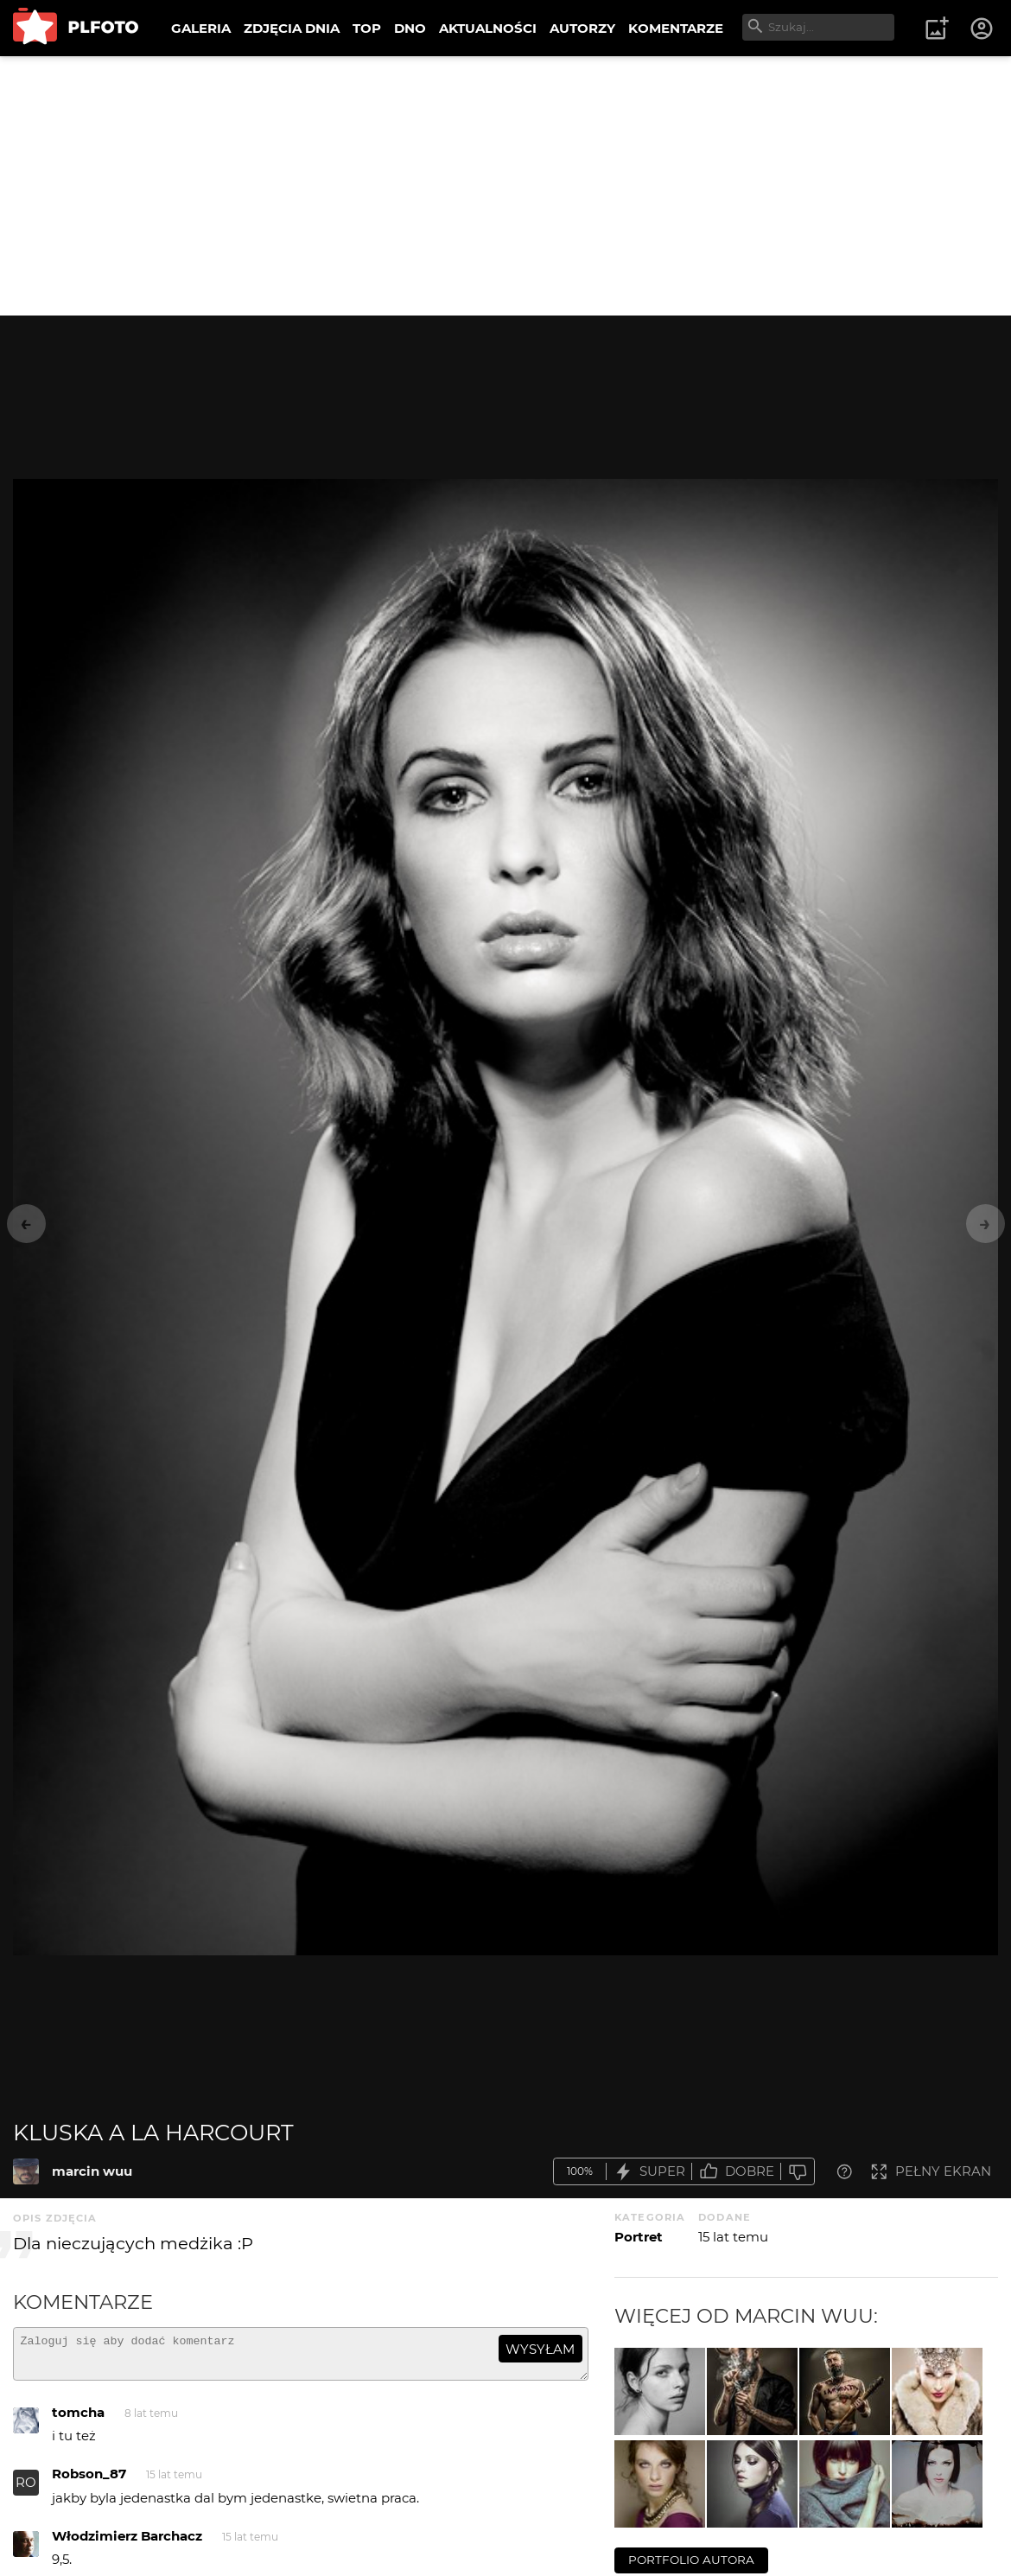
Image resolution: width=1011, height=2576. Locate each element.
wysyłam (540, 2349)
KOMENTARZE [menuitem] (675, 28)
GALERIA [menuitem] (201, 28)
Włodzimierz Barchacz (127, 2543)
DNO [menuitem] (410, 28)
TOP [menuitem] (367, 28)
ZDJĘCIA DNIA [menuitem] (292, 28)
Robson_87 (89, 2481)
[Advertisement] (505, 186)
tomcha (78, 2420)
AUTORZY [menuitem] (582, 28)
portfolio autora (691, 2559)
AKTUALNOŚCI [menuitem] (488, 28)
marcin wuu (92, 2171)
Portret (638, 2236)
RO (26, 2490)
